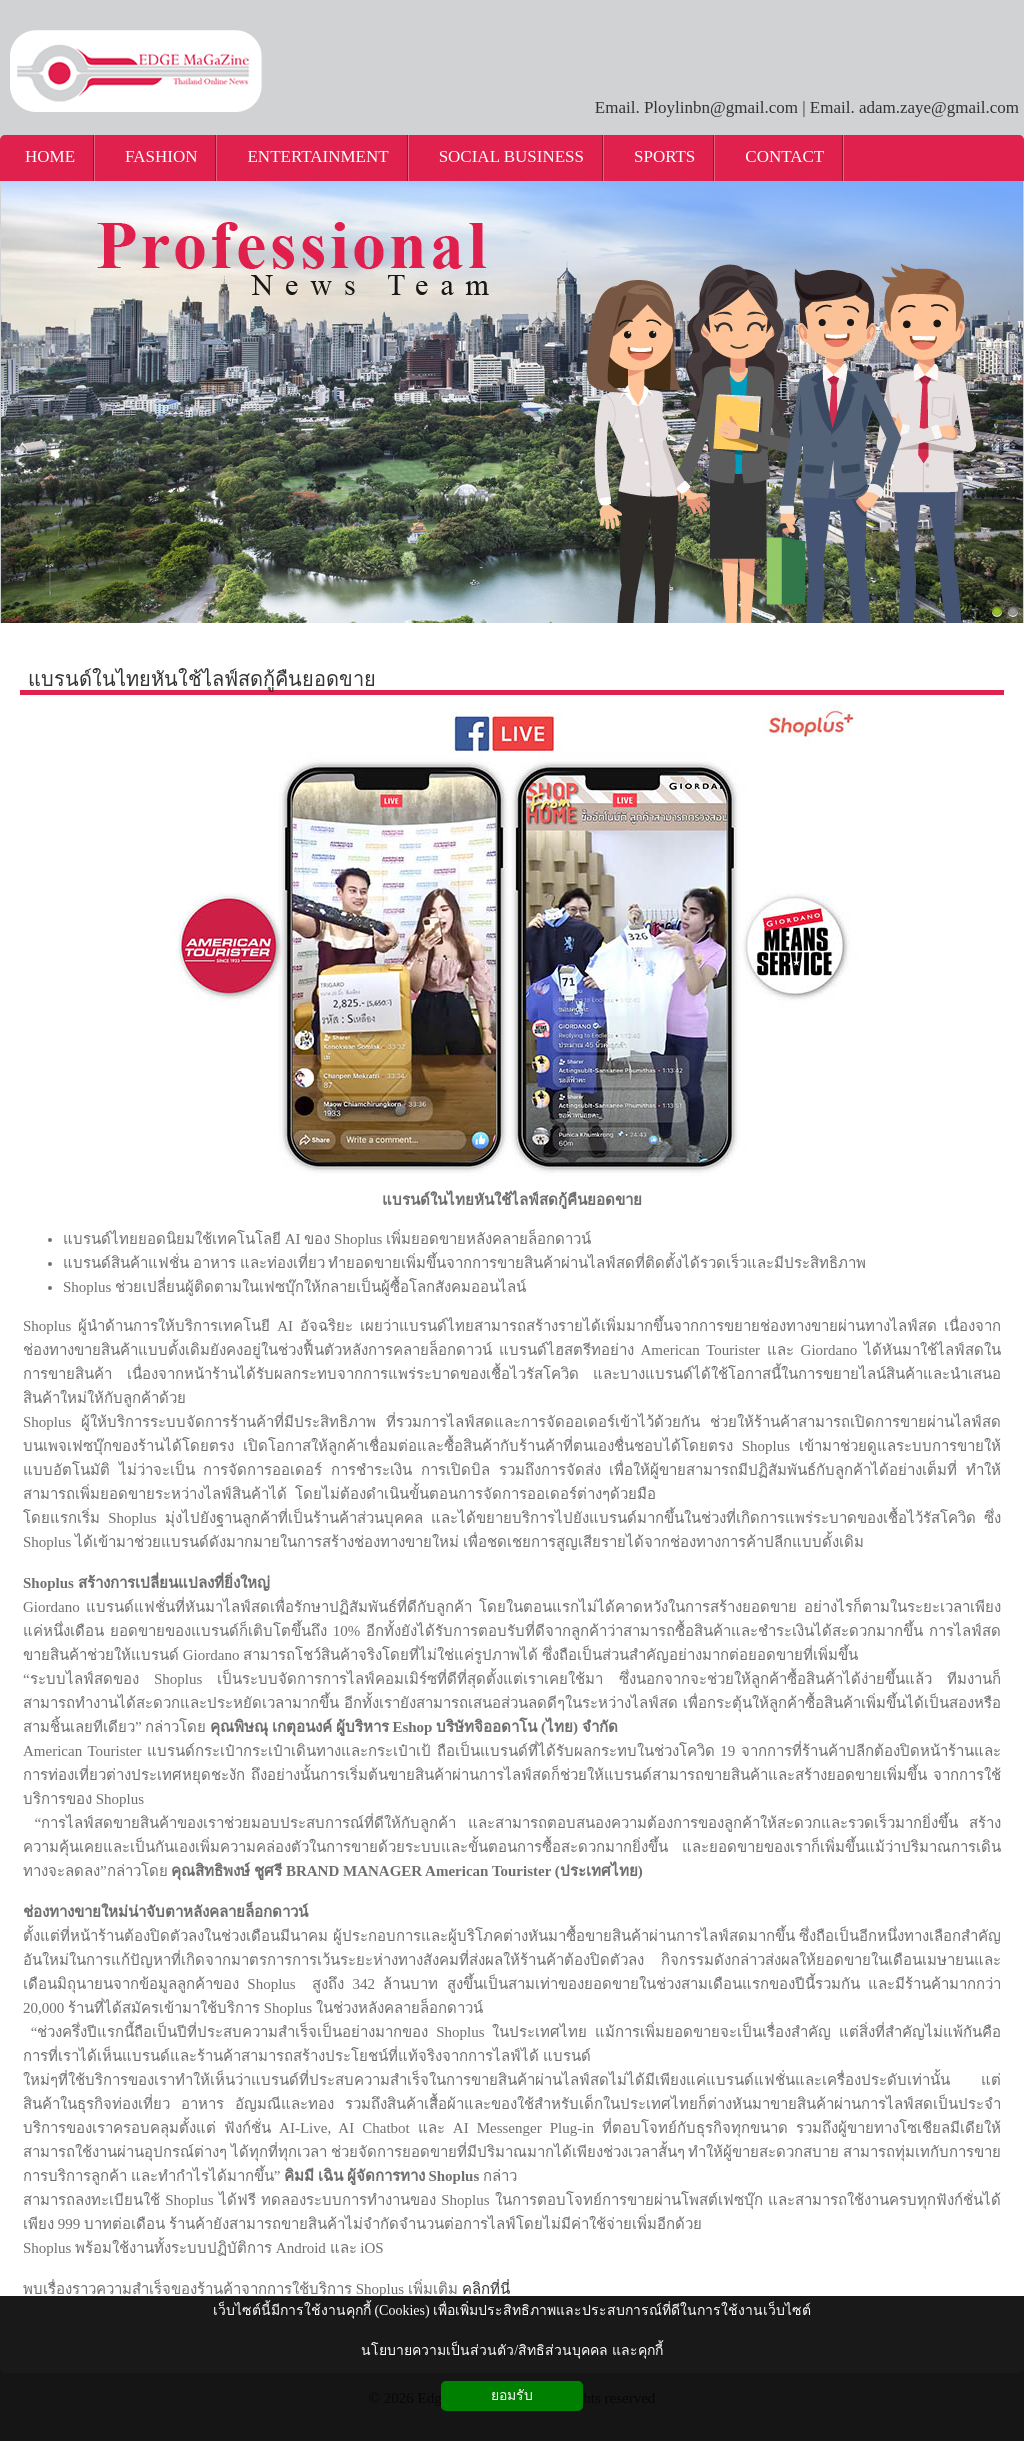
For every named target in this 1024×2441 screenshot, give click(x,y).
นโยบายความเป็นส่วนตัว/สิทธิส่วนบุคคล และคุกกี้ (511, 2350)
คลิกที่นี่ (486, 2289)
